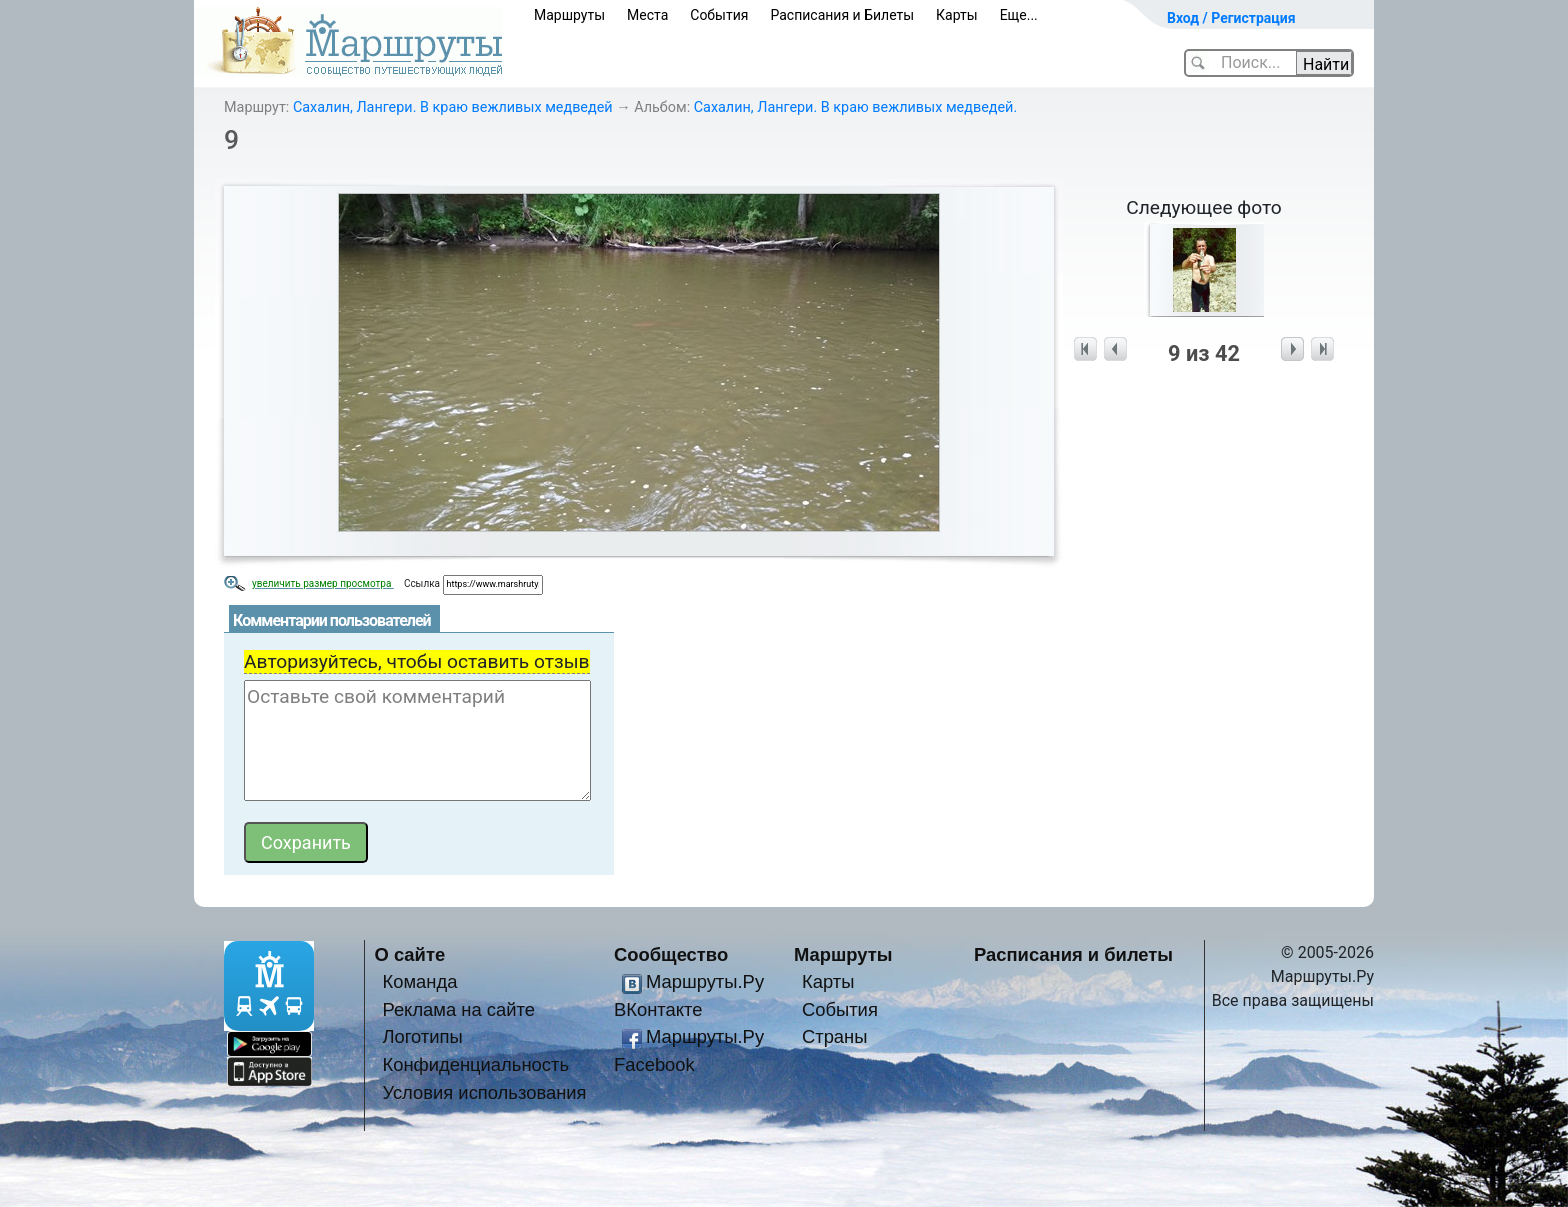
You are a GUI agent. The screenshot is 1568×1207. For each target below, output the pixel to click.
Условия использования (484, 1092)
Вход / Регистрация (1231, 18)
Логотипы (422, 1036)
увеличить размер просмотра (323, 583)
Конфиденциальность (475, 1064)
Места (647, 15)
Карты (957, 15)
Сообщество (671, 954)
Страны (835, 1036)
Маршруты (569, 15)
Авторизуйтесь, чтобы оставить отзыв (417, 661)
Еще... (1019, 15)
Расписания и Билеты (842, 15)
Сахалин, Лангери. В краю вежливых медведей (453, 107)
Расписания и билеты (1073, 954)
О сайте (410, 954)
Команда (419, 981)
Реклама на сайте (458, 1009)
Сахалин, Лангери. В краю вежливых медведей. (856, 107)
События (719, 15)
